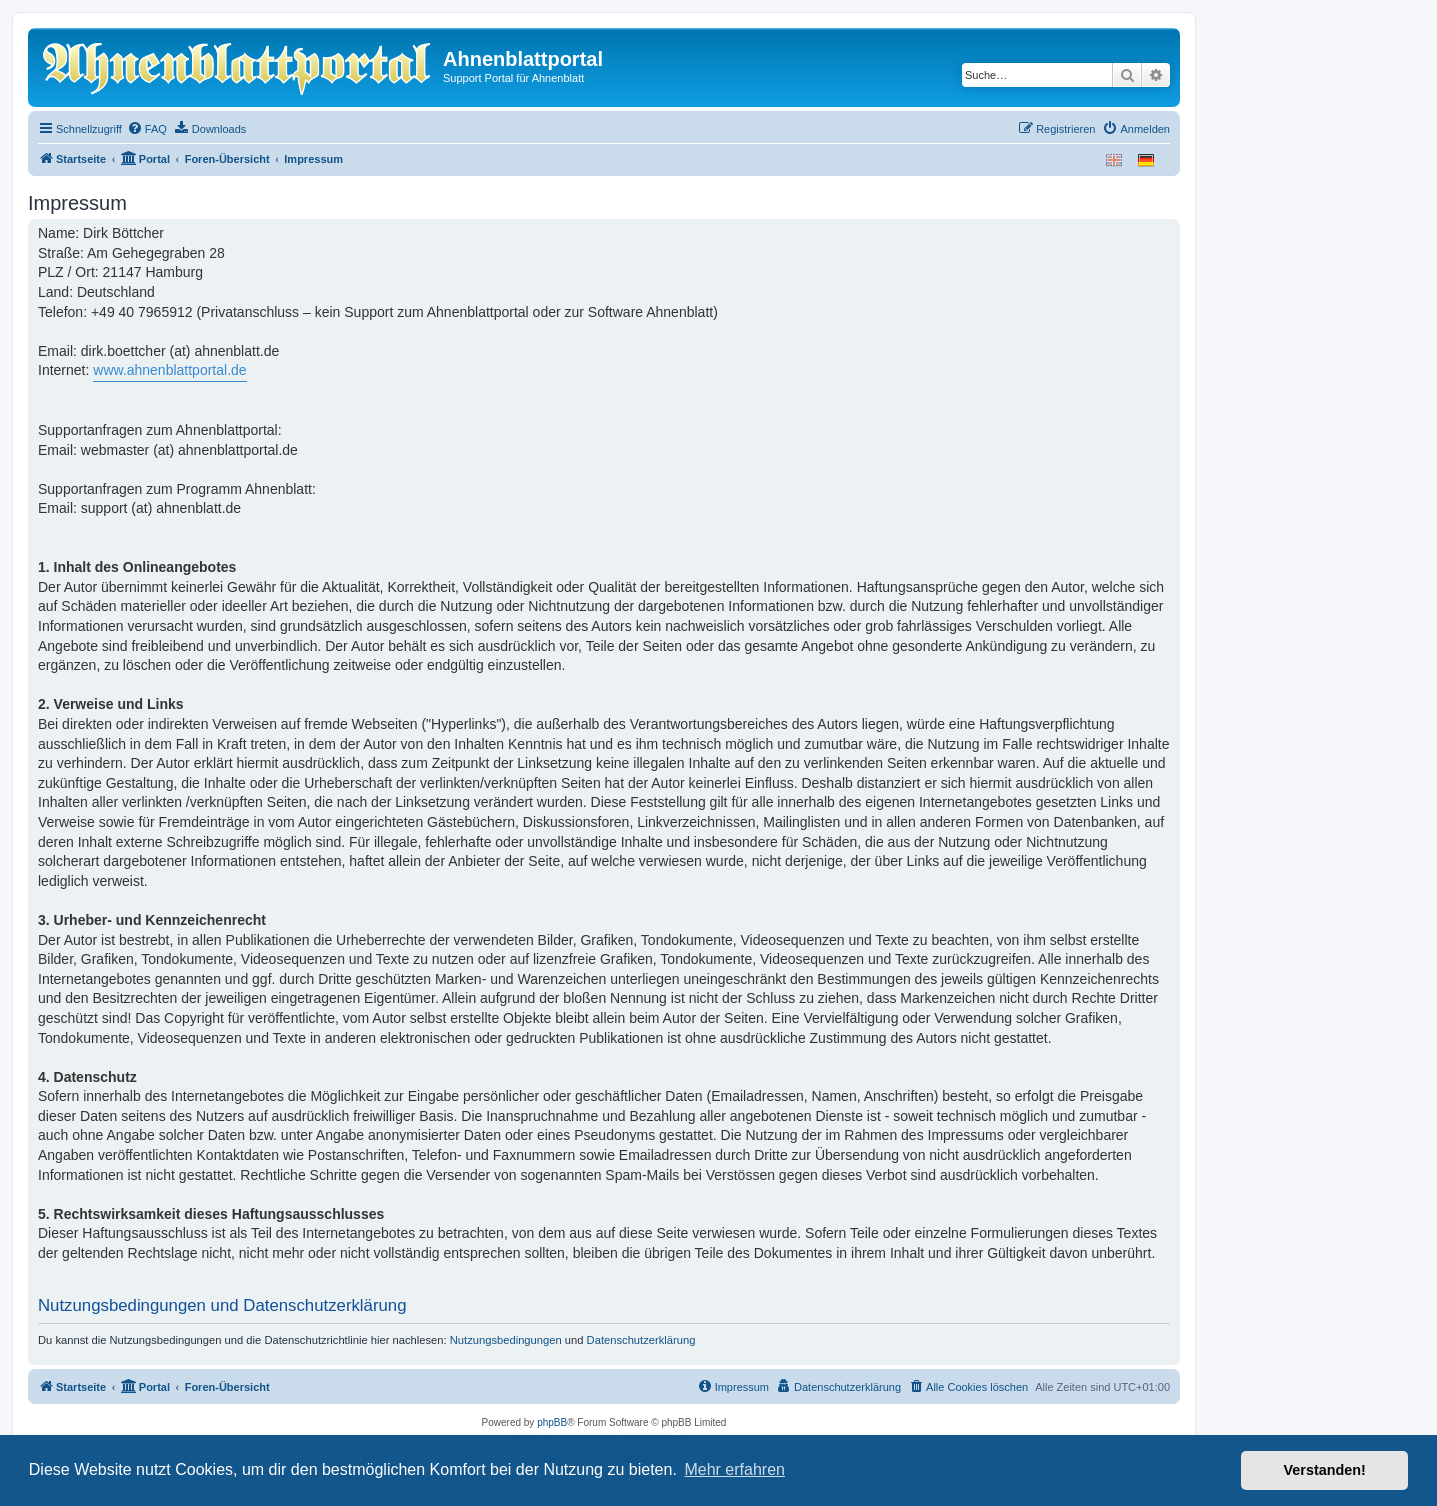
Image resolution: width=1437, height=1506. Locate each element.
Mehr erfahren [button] (734, 1469)
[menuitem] (147, 129)
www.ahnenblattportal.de (169, 370)
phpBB (552, 1422)
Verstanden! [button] (1325, 1470)
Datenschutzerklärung (641, 1340)
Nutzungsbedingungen (506, 1340)
